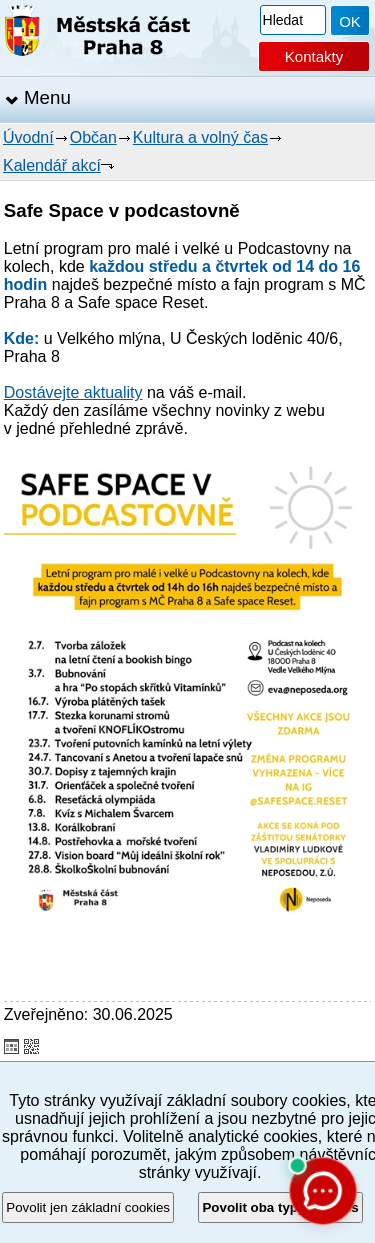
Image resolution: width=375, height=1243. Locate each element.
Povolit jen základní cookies (88, 1207)
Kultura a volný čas (200, 137)
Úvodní (28, 137)
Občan (93, 137)
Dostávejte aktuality (73, 392)
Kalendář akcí (52, 165)
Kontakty (314, 56)
